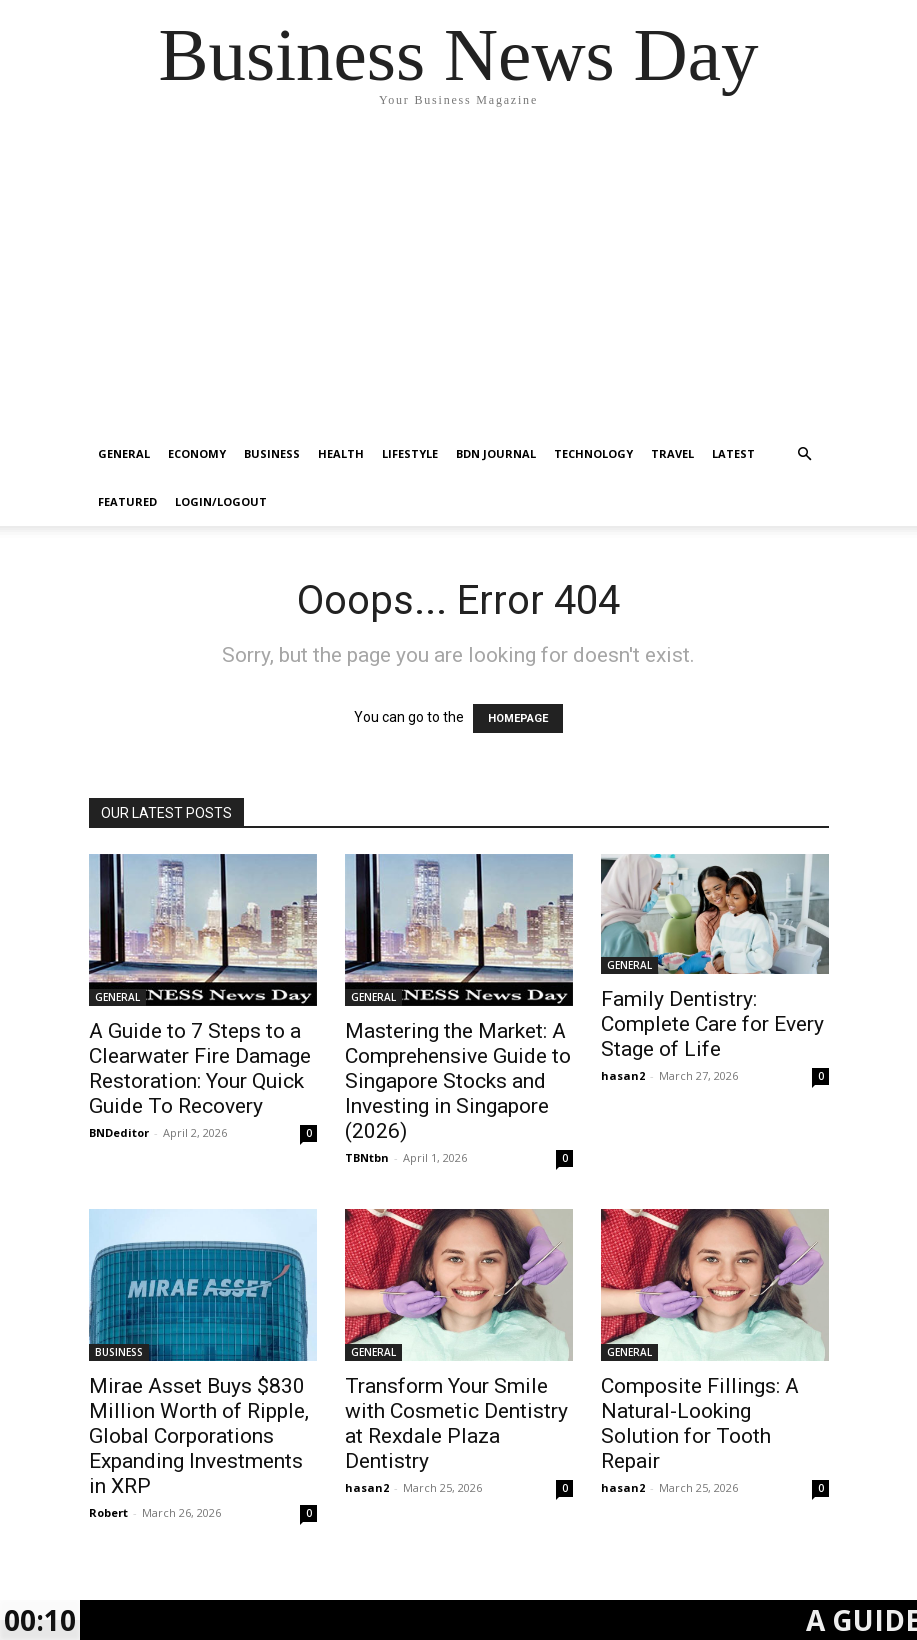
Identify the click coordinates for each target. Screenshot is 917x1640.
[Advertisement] (458, 280)
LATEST (733, 453)
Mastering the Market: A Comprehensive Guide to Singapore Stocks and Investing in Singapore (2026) (458, 1081)
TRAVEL (672, 453)
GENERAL (124, 453)
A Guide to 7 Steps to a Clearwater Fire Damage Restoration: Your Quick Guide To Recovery (200, 1068)
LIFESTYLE (410, 453)
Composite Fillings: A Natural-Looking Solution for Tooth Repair (700, 1423)
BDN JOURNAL (496, 453)
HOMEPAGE (518, 718)
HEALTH (341, 453)
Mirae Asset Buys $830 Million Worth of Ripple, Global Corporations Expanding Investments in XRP (199, 1436)
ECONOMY (197, 453)
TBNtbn (367, 1157)
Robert (108, 1512)
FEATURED (127, 501)
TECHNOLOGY (593, 453)
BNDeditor (119, 1132)
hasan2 (623, 1075)
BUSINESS (272, 453)
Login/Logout (221, 501)
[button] (805, 454)
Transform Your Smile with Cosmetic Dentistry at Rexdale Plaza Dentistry (456, 1423)
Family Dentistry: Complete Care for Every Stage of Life (712, 1024)
